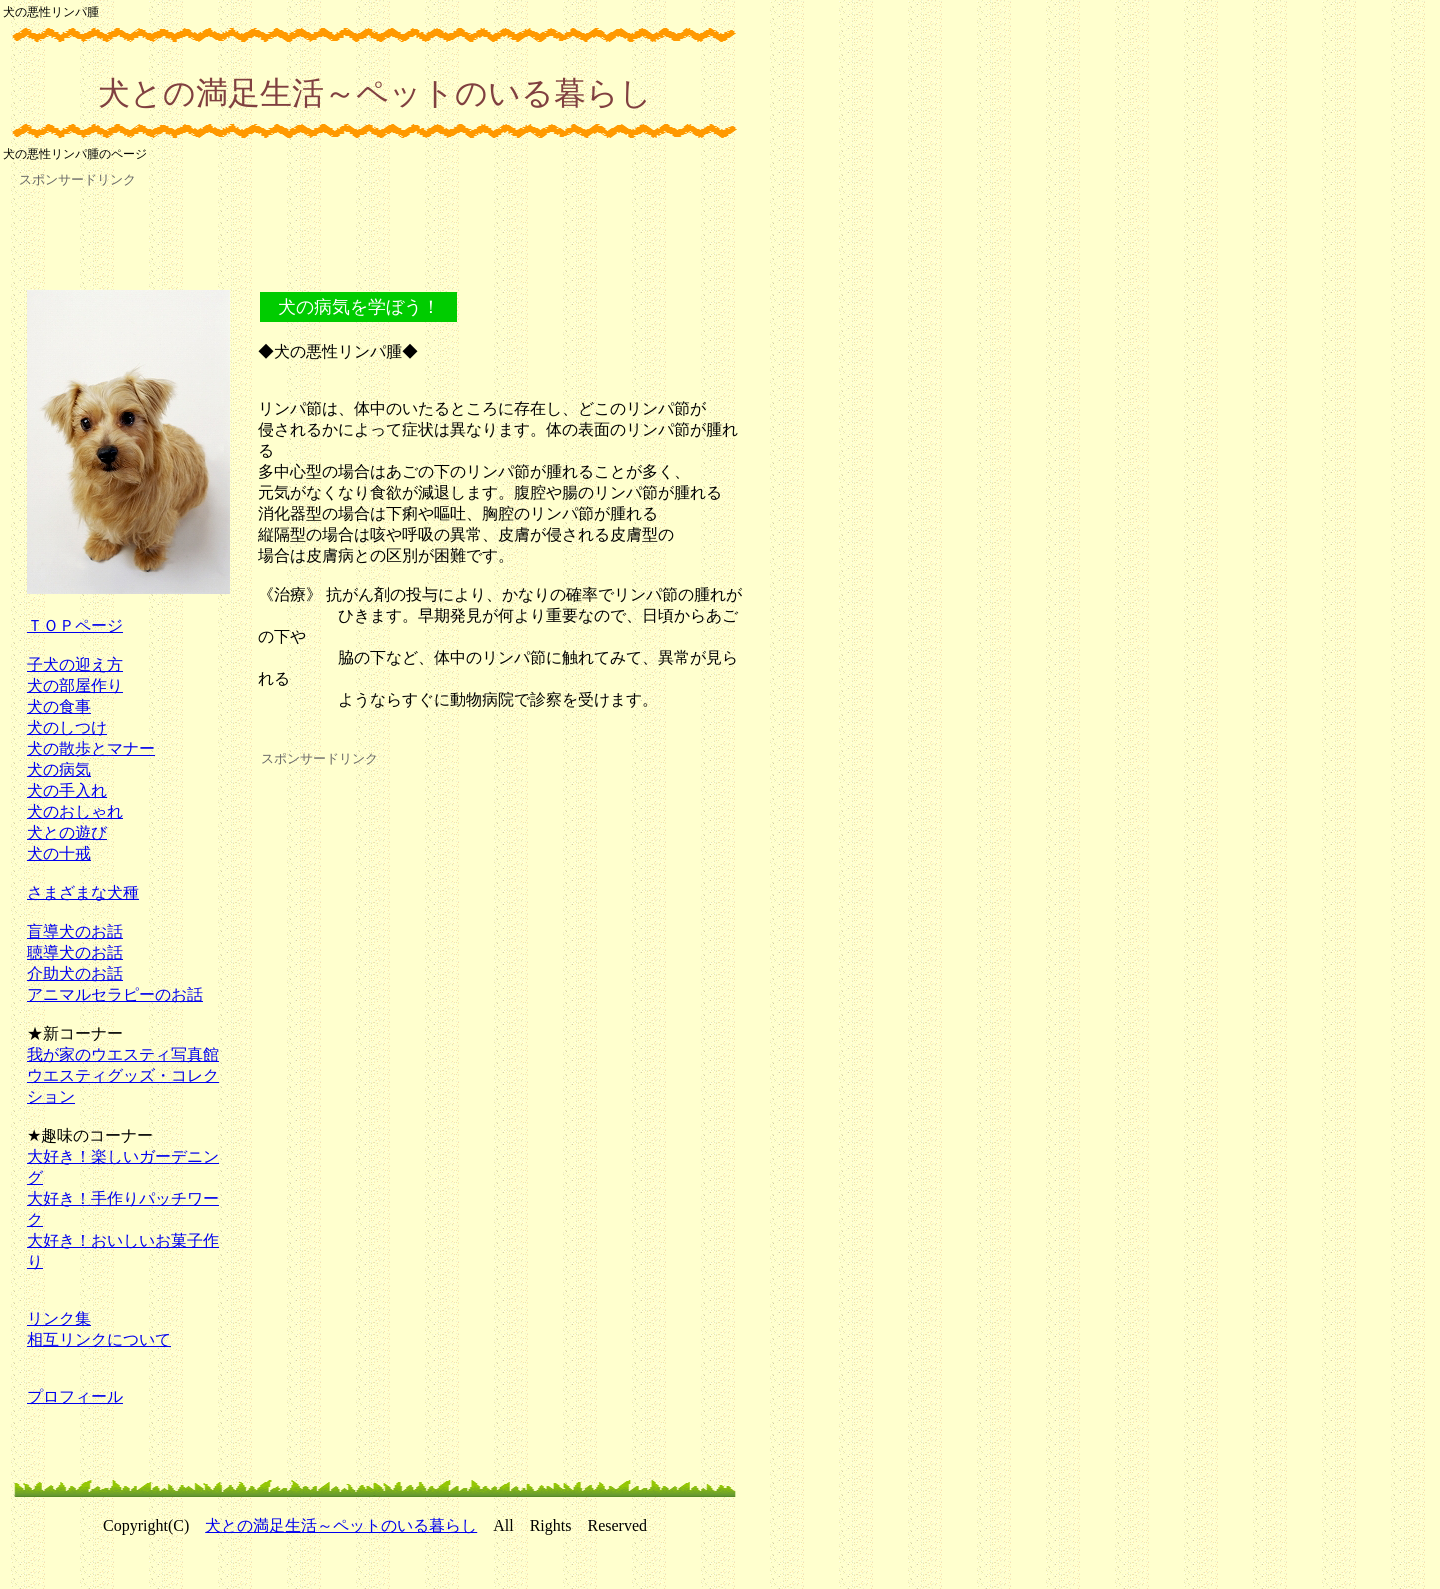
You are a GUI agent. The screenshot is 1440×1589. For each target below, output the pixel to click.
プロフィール (75, 1396)
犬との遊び (67, 832)
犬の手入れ (67, 790)
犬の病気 (59, 769)
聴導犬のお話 (75, 952)
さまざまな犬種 (83, 892)
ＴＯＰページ (75, 625)
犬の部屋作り (75, 685)
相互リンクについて (99, 1339)
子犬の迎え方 (75, 664)
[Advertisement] (375, 239)
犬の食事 (59, 706)
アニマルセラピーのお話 (115, 994)
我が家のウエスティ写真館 (123, 1054)
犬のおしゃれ (75, 811)
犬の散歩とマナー (91, 748)
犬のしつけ (67, 727)
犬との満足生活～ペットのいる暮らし (341, 1525)
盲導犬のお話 (75, 931)
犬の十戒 (59, 853)
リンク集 (59, 1318)
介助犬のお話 (75, 973)
